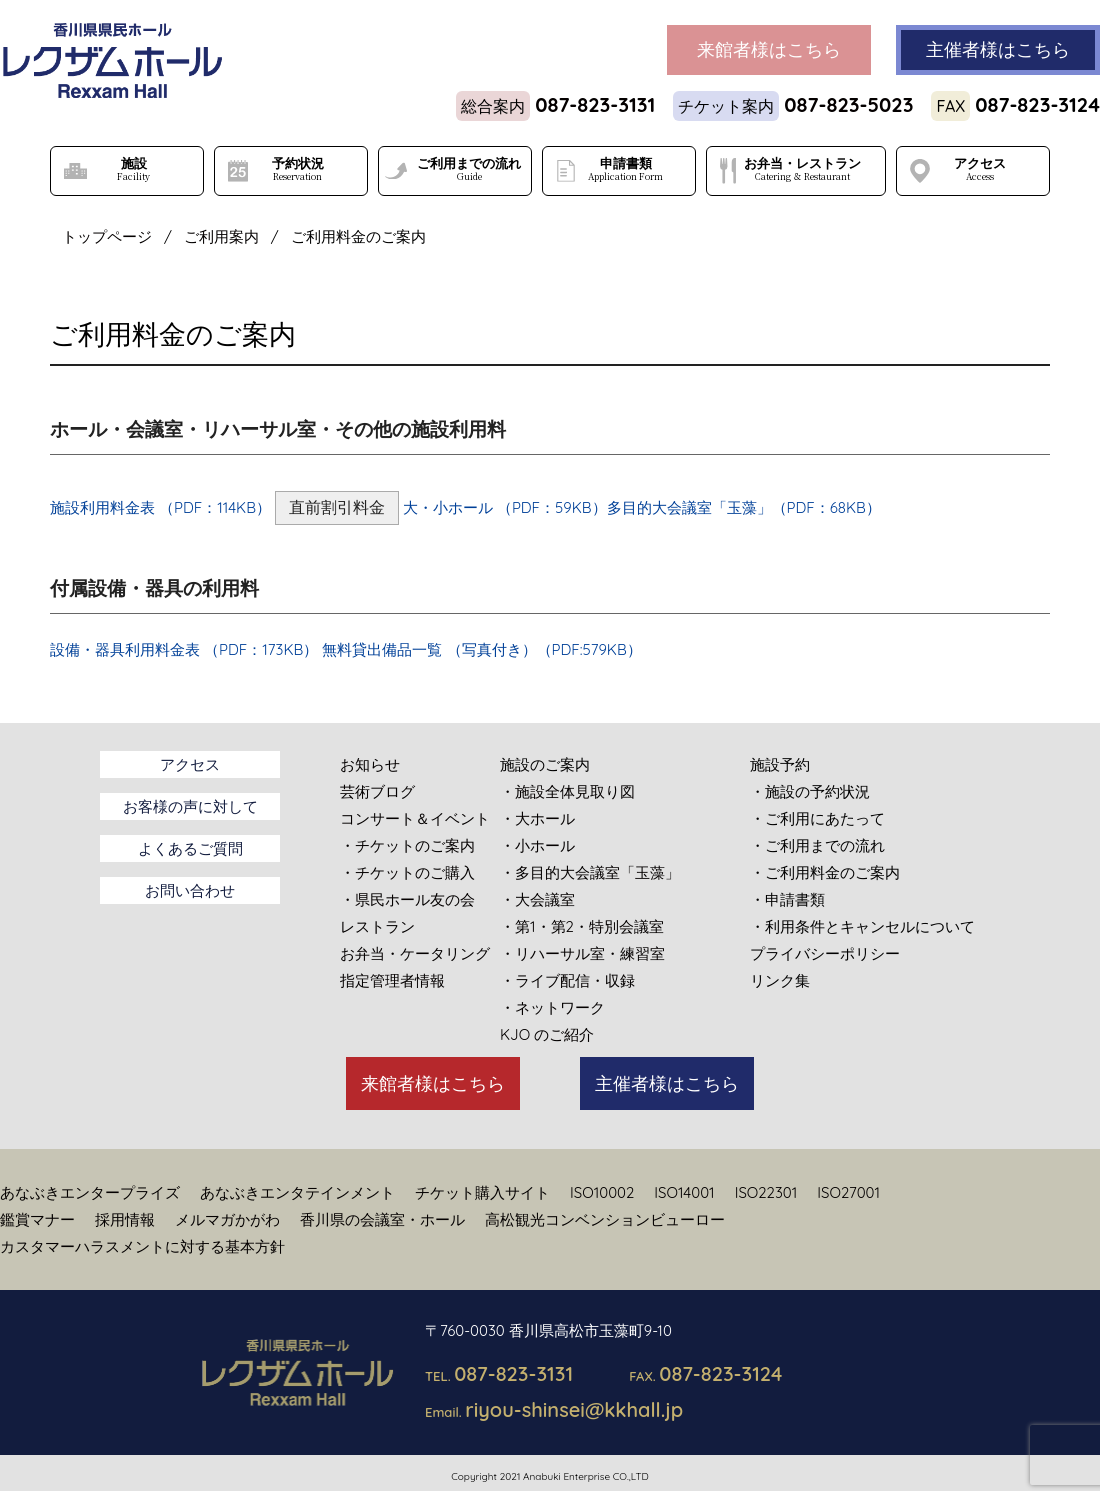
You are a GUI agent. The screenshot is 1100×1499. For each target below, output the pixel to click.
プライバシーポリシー (825, 953)
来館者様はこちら (433, 1083)
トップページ (107, 236)
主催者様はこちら (667, 1083)
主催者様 (998, 50)
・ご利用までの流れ (817, 845)
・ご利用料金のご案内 (825, 872)
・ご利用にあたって (817, 818)
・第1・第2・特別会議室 (582, 926)
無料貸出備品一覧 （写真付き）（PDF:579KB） (481, 649)
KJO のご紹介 (547, 1034)
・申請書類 (787, 899)
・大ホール (537, 818)
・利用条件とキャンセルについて (862, 926)
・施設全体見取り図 (567, 791)
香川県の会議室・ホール (382, 1219)
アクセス (190, 764)
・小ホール (537, 845)
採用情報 (125, 1219)
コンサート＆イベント (415, 818)
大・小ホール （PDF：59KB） (505, 507)
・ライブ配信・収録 (567, 980)
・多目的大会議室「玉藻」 (590, 872)
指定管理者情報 (392, 980)
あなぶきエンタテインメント (297, 1192)
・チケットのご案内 (407, 845)
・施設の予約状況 (810, 791)
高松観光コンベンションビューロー (605, 1219)
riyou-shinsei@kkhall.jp (574, 1409)
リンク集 (780, 980)
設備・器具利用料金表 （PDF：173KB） (184, 649)
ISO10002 (602, 1192)
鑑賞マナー (37, 1219)
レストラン (377, 926)
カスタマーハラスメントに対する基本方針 (142, 1246)
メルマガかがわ (227, 1219)
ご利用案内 (221, 236)
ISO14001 (684, 1192)
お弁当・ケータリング (415, 953)
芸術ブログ (377, 791)
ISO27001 (848, 1192)
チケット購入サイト (482, 1192)
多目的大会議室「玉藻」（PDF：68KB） (744, 507)
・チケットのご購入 (407, 872)
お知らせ (370, 764)
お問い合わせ (190, 890)
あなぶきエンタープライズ (90, 1192)
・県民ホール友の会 (407, 899)
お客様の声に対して (190, 806)
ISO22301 (766, 1192)
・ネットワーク (552, 1007)
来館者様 (769, 50)
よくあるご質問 (190, 848)
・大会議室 (537, 899)
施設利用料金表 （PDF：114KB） (160, 507)
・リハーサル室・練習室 (582, 953)
